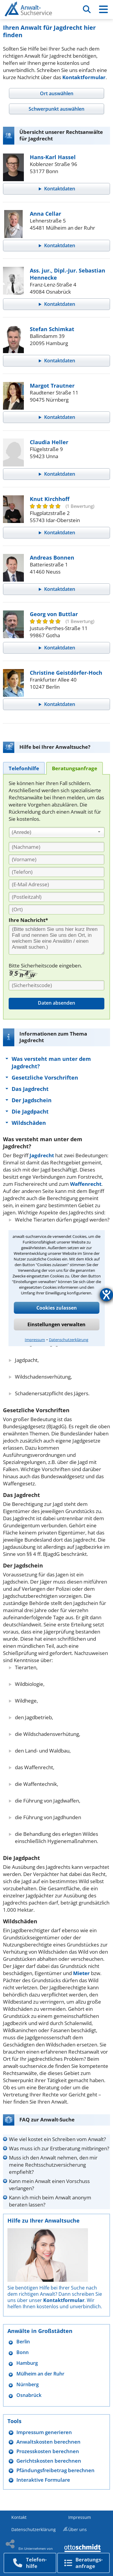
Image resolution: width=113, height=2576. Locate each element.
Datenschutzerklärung (68, 1339)
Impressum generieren (44, 2432)
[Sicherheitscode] (56, 985)
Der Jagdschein (32, 1100)
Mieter (81, 1973)
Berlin (23, 2342)
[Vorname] (56, 859)
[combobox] (57, 832)
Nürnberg (27, 2384)
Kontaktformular (84, 77)
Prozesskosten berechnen (47, 2451)
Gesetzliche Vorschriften (45, 1077)
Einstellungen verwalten (56, 1324)
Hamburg (27, 2363)
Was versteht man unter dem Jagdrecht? (51, 1062)
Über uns (77, 2529)
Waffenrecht (85, 1183)
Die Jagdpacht (30, 1111)
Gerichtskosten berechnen (48, 2460)
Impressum (35, 1339)
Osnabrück (28, 2395)
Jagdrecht (42, 1155)
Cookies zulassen (56, 1308)
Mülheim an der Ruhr (40, 2374)
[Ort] (56, 909)
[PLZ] (56, 897)
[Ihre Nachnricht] (56, 940)
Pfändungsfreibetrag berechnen (55, 2470)
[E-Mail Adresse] (56, 884)
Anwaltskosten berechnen (48, 2441)
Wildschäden (29, 1122)
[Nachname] (56, 847)
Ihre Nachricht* (28, 920)
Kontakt (19, 2517)
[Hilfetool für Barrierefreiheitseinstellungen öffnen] (106, 1294)
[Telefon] (56, 872)
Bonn (22, 2352)
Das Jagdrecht (30, 1088)
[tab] (56, 93)
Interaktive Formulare (43, 2479)
